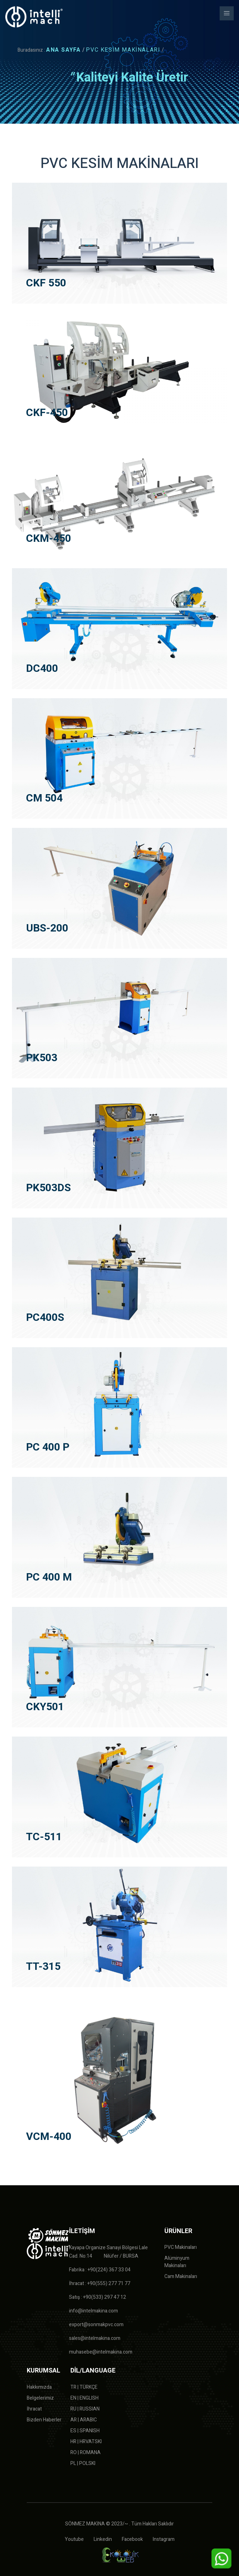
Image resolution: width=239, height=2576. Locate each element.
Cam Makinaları (180, 2276)
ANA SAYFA (63, 50)
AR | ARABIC (83, 2419)
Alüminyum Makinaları (176, 2261)
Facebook (132, 2539)
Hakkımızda (39, 2387)
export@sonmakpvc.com (96, 2324)
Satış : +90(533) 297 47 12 (97, 2297)
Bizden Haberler (44, 2419)
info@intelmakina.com (93, 2311)
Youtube (74, 2539)
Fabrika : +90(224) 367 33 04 (100, 2269)
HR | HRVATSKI (86, 2441)
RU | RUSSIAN (85, 2409)
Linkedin (103, 2539)
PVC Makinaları (180, 2247)
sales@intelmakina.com (94, 2338)
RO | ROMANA (85, 2452)
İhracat (34, 2409)
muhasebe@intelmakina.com (100, 2352)
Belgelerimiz (40, 2398)
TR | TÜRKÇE (84, 2387)
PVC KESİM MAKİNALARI (123, 50)
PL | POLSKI (82, 2463)
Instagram (164, 2539)
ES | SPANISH (85, 2430)
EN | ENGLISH (84, 2398)
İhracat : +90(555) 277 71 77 (99, 2283)
